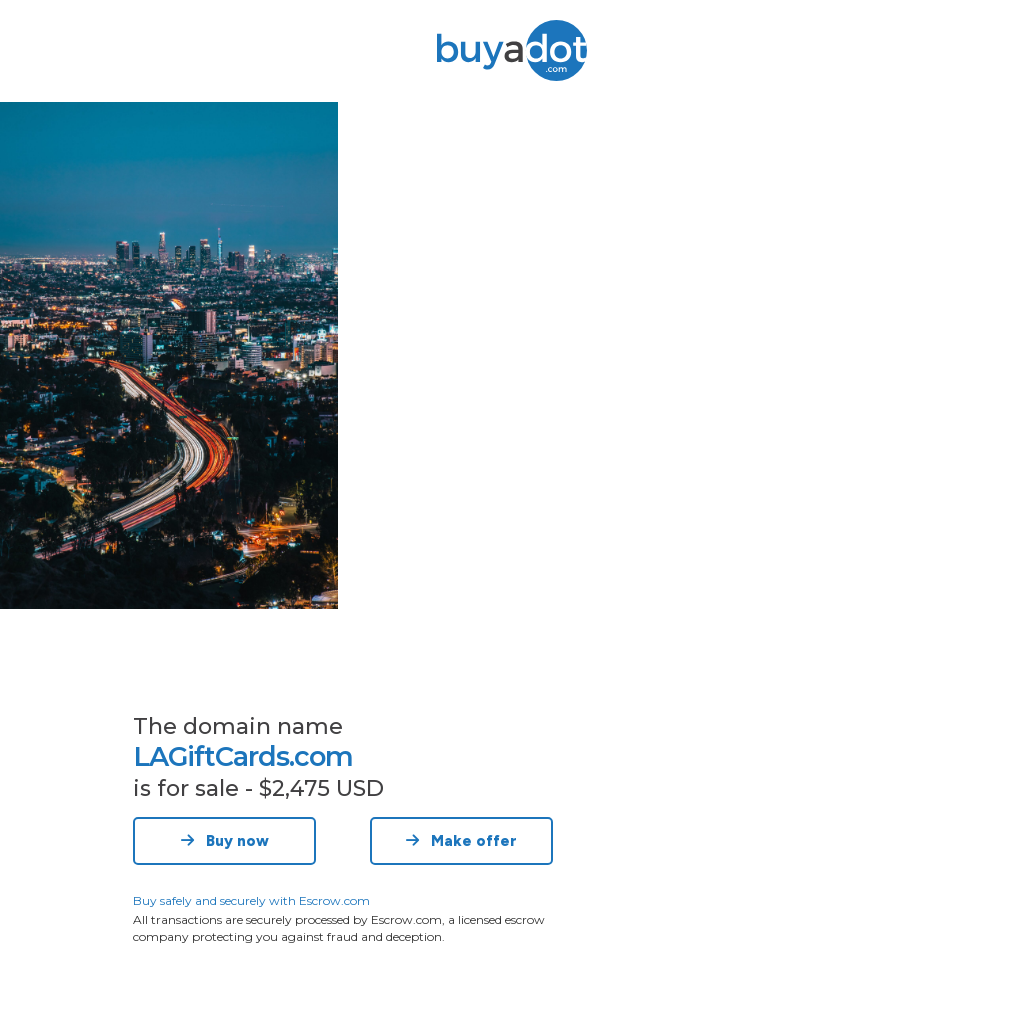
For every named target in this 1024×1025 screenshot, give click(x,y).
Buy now (225, 841)
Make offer (461, 841)
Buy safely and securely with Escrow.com (251, 900)
